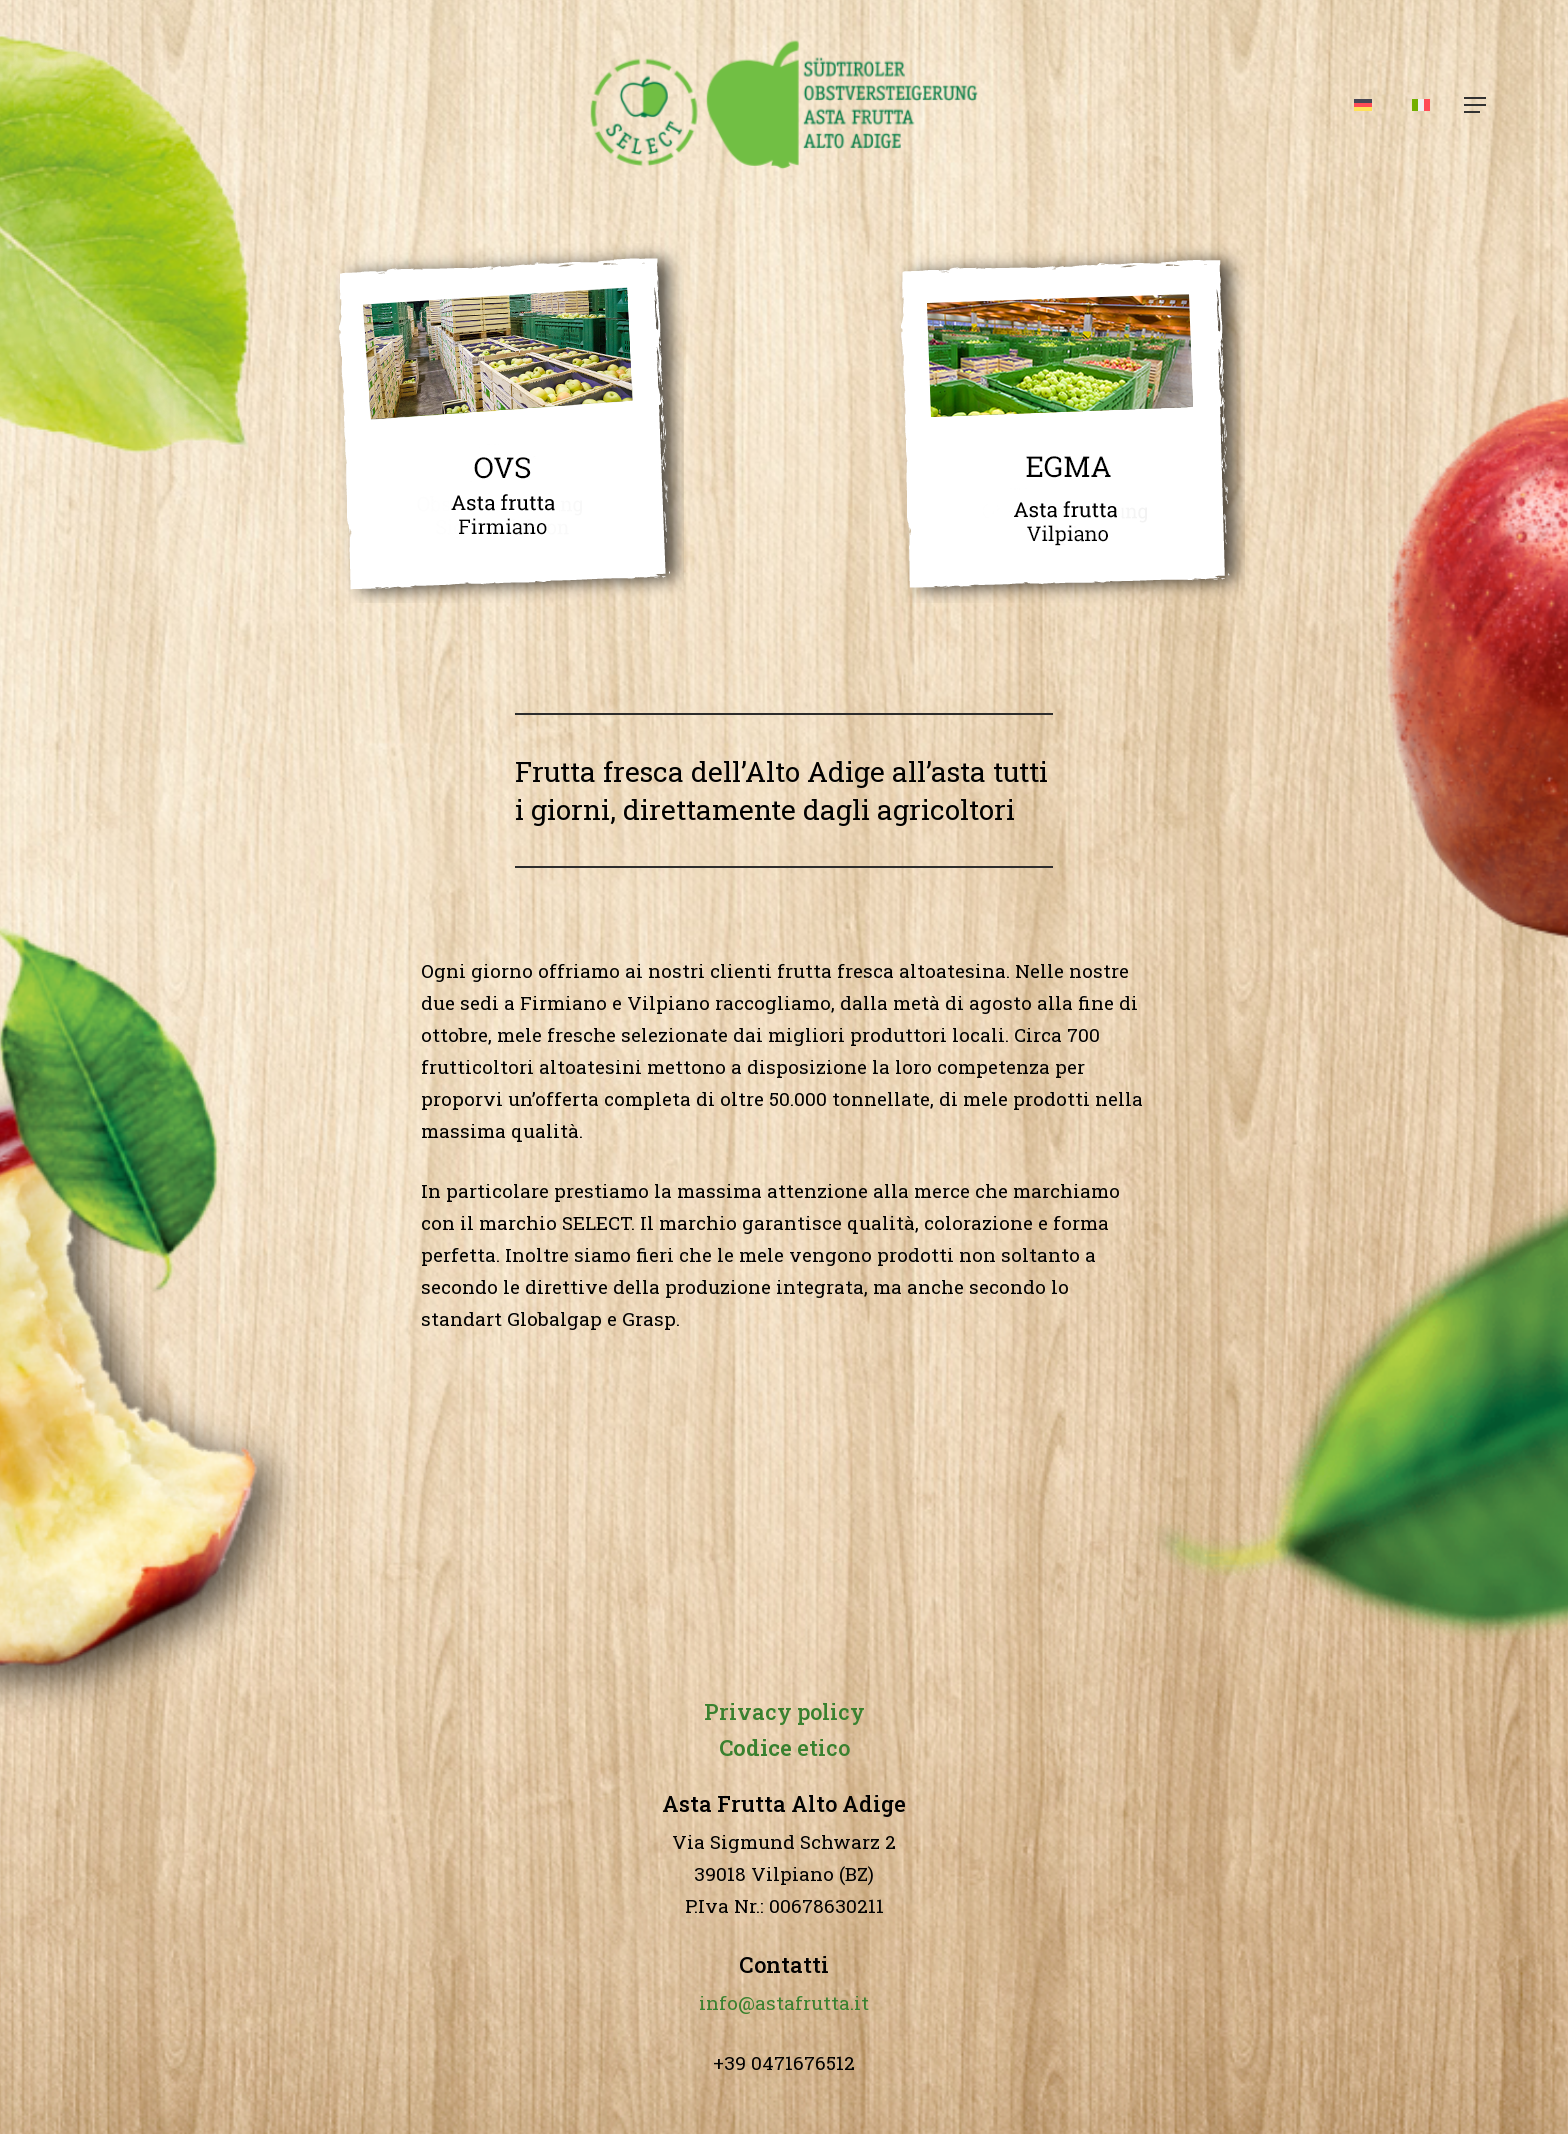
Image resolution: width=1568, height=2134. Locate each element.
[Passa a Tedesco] (1363, 105)
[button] (1476, 105)
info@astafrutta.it (784, 2002)
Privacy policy (784, 1711)
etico (784, 1747)
